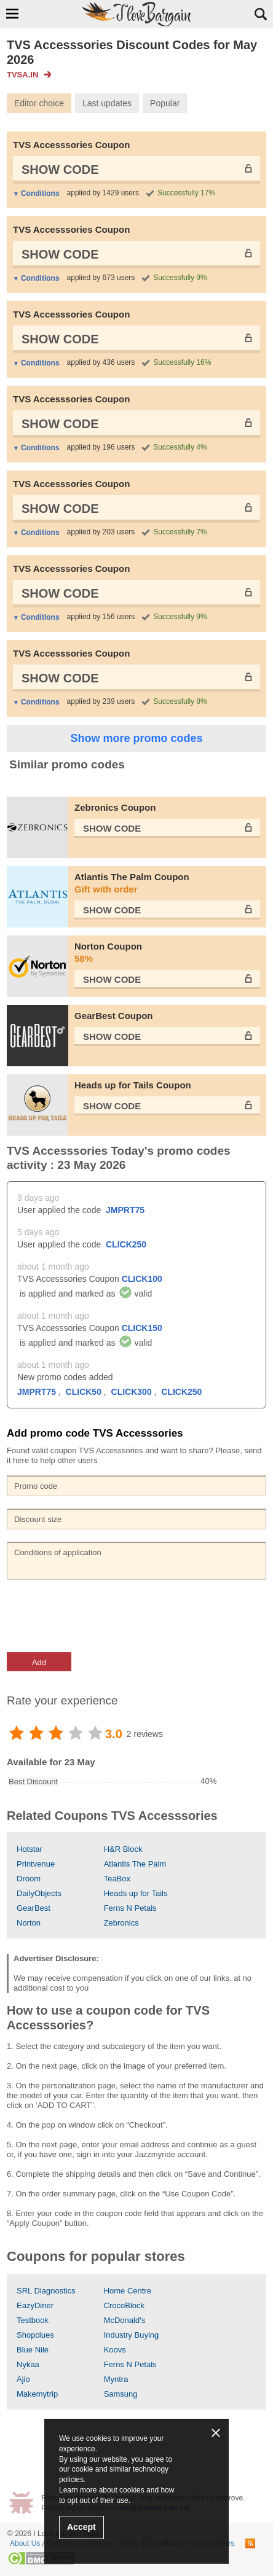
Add (39, 1662)
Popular (165, 103)
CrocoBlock (124, 2305)
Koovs (115, 2349)
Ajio (23, 2379)
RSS (250, 2543)
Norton (29, 1922)
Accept (81, 2527)
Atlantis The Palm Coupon (167, 884)
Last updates (107, 103)
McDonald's (125, 2320)
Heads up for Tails (136, 1893)
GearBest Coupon (113, 1015)
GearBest (33, 1908)
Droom (29, 1878)
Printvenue (36, 1863)
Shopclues (35, 2335)
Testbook (33, 2320)
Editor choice (39, 103)
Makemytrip (37, 2393)
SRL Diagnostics (46, 2290)
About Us (25, 2543)
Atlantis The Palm (135, 1863)
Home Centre (127, 2290)
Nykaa (28, 2364)
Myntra (116, 2379)
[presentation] (100, 1616)
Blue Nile (33, 2349)
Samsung (121, 2393)
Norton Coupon (167, 953)
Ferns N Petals (130, 1908)
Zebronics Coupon (115, 807)
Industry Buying (131, 2335)
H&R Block (123, 1849)
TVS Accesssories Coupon (71, 144)
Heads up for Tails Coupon (132, 1085)
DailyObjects (39, 1893)
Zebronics (121, 1922)
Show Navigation (12, 13)
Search (261, 14)
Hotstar (29, 1849)
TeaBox (117, 1878)
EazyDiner (35, 2305)
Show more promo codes (136, 738)
